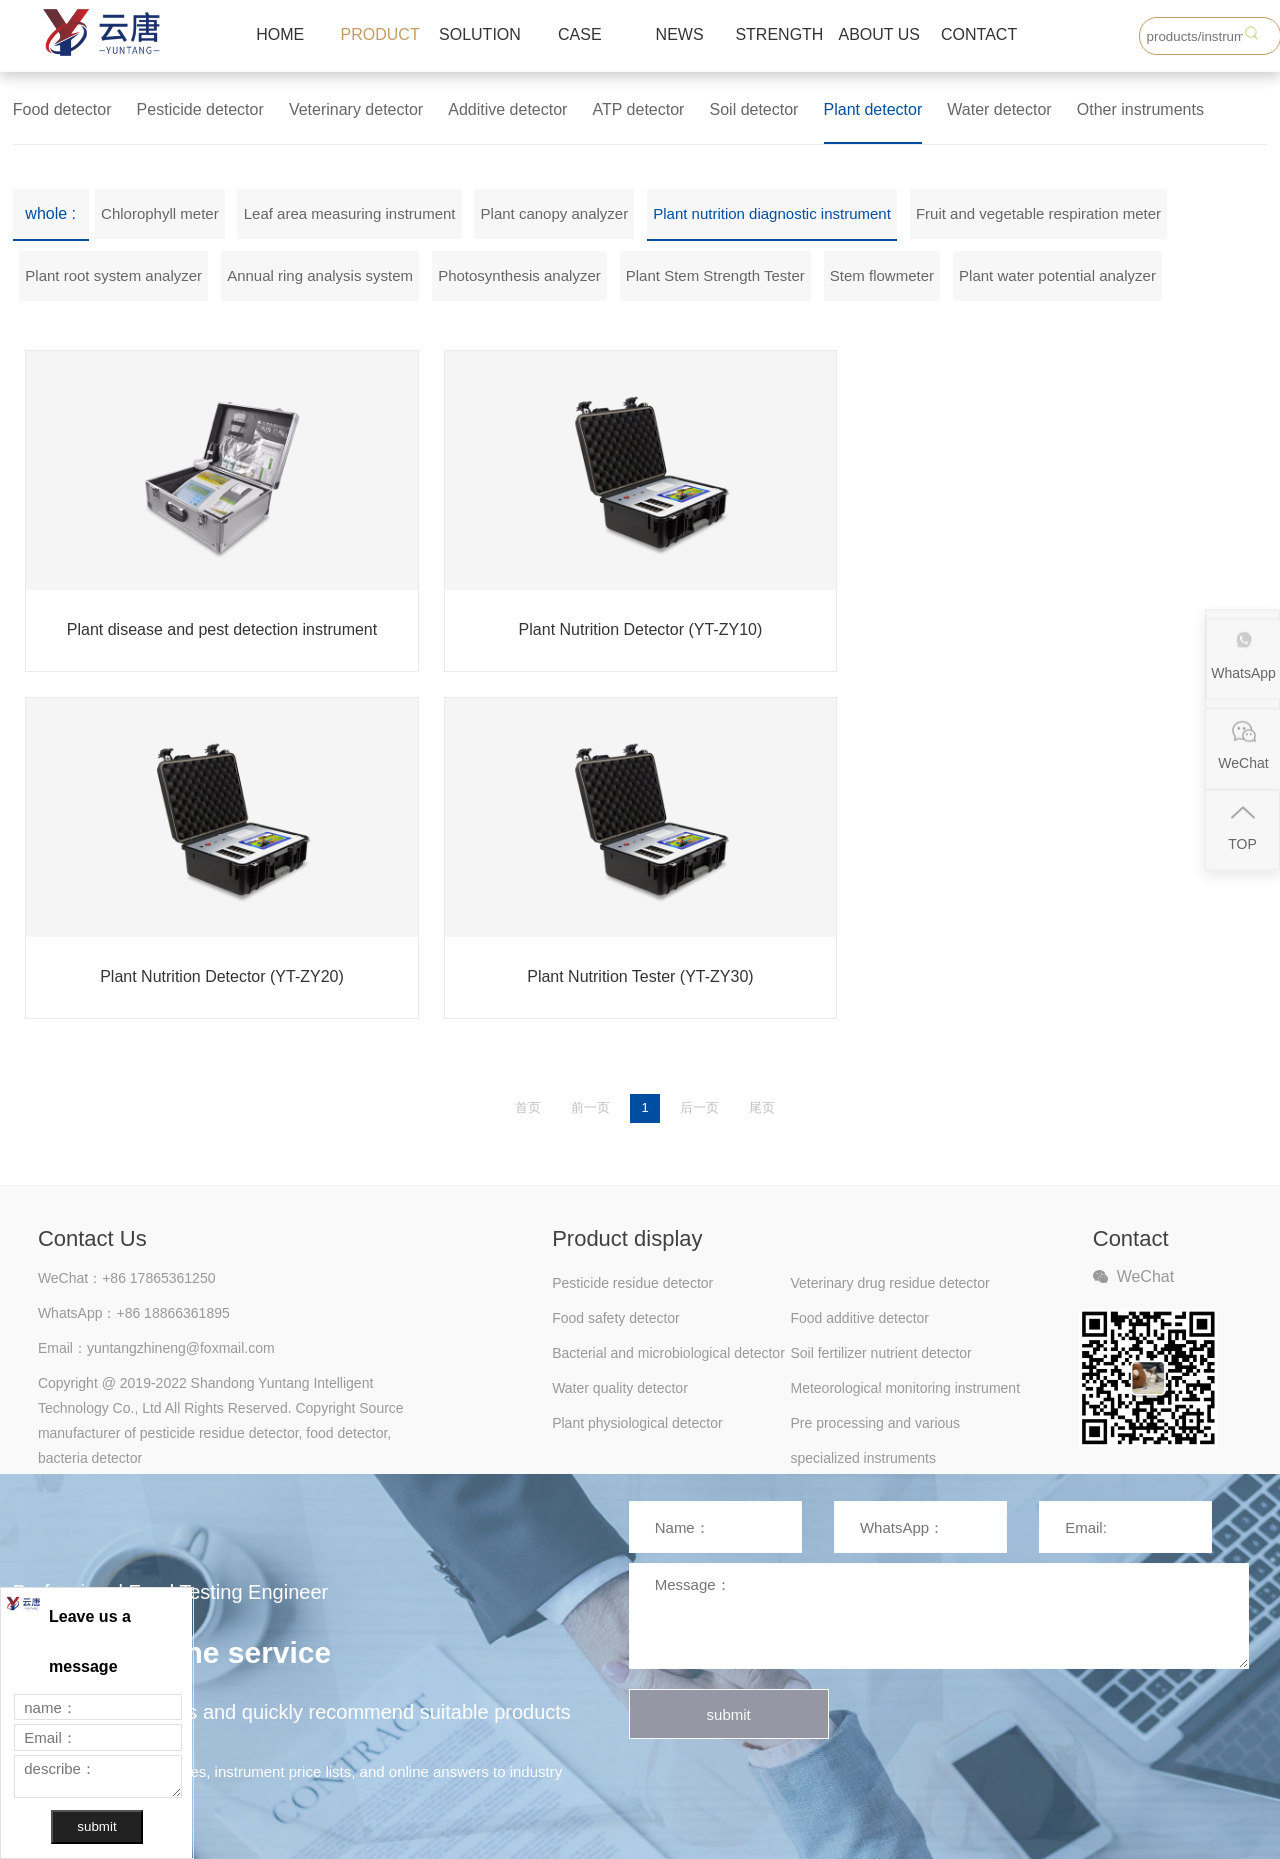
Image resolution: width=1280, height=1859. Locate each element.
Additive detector (507, 109)
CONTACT (979, 34)
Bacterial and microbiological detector (668, 1353)
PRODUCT (380, 34)
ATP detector (639, 109)
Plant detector (873, 109)
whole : (50, 213)
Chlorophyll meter (160, 213)
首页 (528, 1107)
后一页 (699, 1107)
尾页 (762, 1107)
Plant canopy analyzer (555, 213)
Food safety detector (616, 1318)
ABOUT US (880, 34)
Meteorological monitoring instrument (905, 1388)
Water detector (999, 109)
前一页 (590, 1107)
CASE (580, 34)
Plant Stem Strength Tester (715, 275)
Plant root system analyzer (113, 275)
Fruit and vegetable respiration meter (1038, 213)
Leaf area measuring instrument (350, 213)
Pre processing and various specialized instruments (875, 1428)
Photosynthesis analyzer (519, 275)
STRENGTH (779, 34)
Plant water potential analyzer (1057, 275)
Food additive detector (859, 1318)
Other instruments (1140, 109)
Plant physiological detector (637, 1423)
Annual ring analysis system (320, 275)
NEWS (680, 34)
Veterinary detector (356, 109)
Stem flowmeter (882, 275)
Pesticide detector (200, 109)
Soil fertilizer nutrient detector (880, 1353)
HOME (280, 34)
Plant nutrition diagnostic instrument (772, 213)
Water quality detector (620, 1388)
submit (729, 1714)
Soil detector (754, 109)
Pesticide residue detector (632, 1283)
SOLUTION (480, 34)
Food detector (62, 109)
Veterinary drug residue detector (889, 1283)
